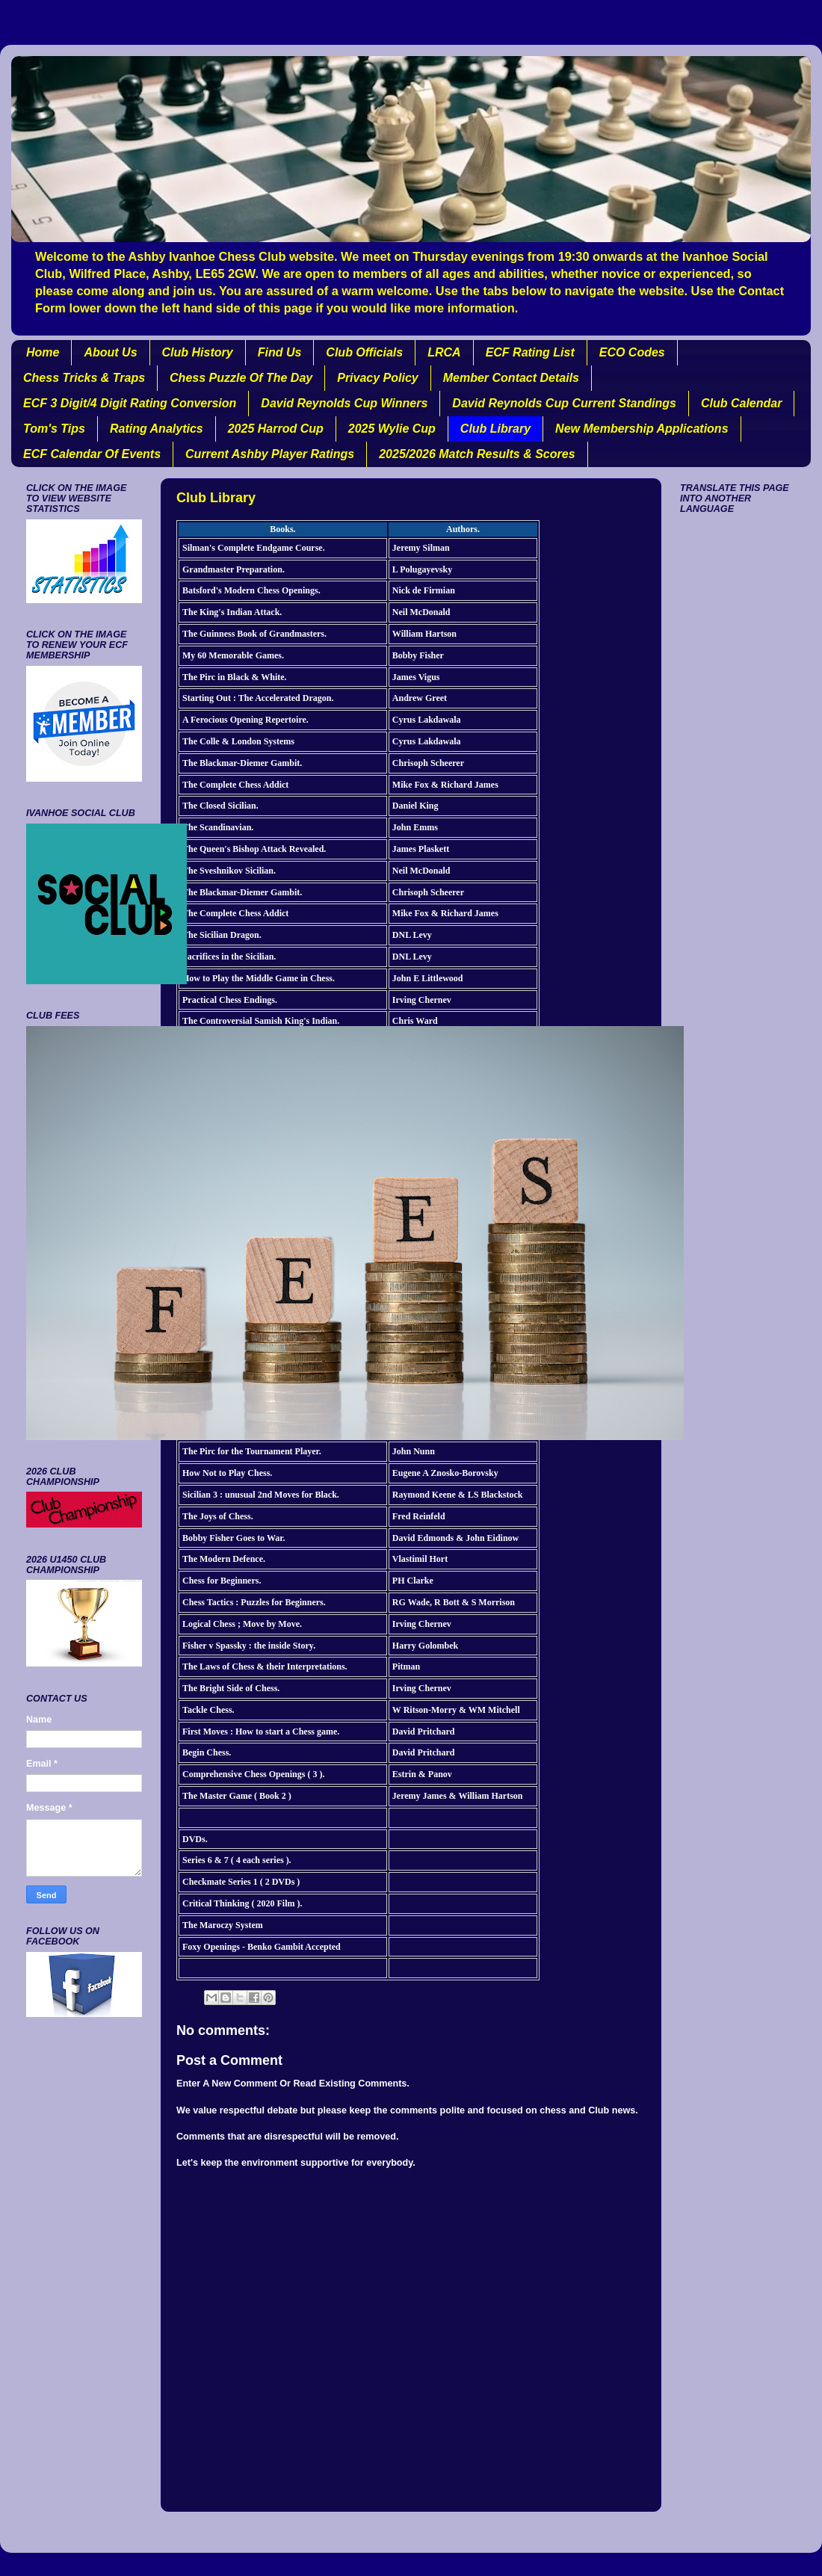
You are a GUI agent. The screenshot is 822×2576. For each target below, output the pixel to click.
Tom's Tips (54, 428)
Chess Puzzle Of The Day (241, 377)
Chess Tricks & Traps (84, 377)
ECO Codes (632, 352)
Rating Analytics (156, 428)
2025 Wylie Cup (392, 428)
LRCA (443, 352)
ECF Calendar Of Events (92, 454)
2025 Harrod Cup (276, 428)
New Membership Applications (641, 428)
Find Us (280, 352)
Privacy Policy (377, 377)
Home (42, 352)
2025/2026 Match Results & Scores (477, 454)
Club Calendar (741, 403)
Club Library (495, 428)
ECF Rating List (530, 352)
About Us (110, 352)
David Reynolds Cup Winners (344, 403)
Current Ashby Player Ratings (269, 454)
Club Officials (364, 352)
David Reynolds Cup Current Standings (564, 403)
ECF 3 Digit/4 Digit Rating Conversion (129, 403)
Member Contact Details (511, 377)
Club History (197, 352)
